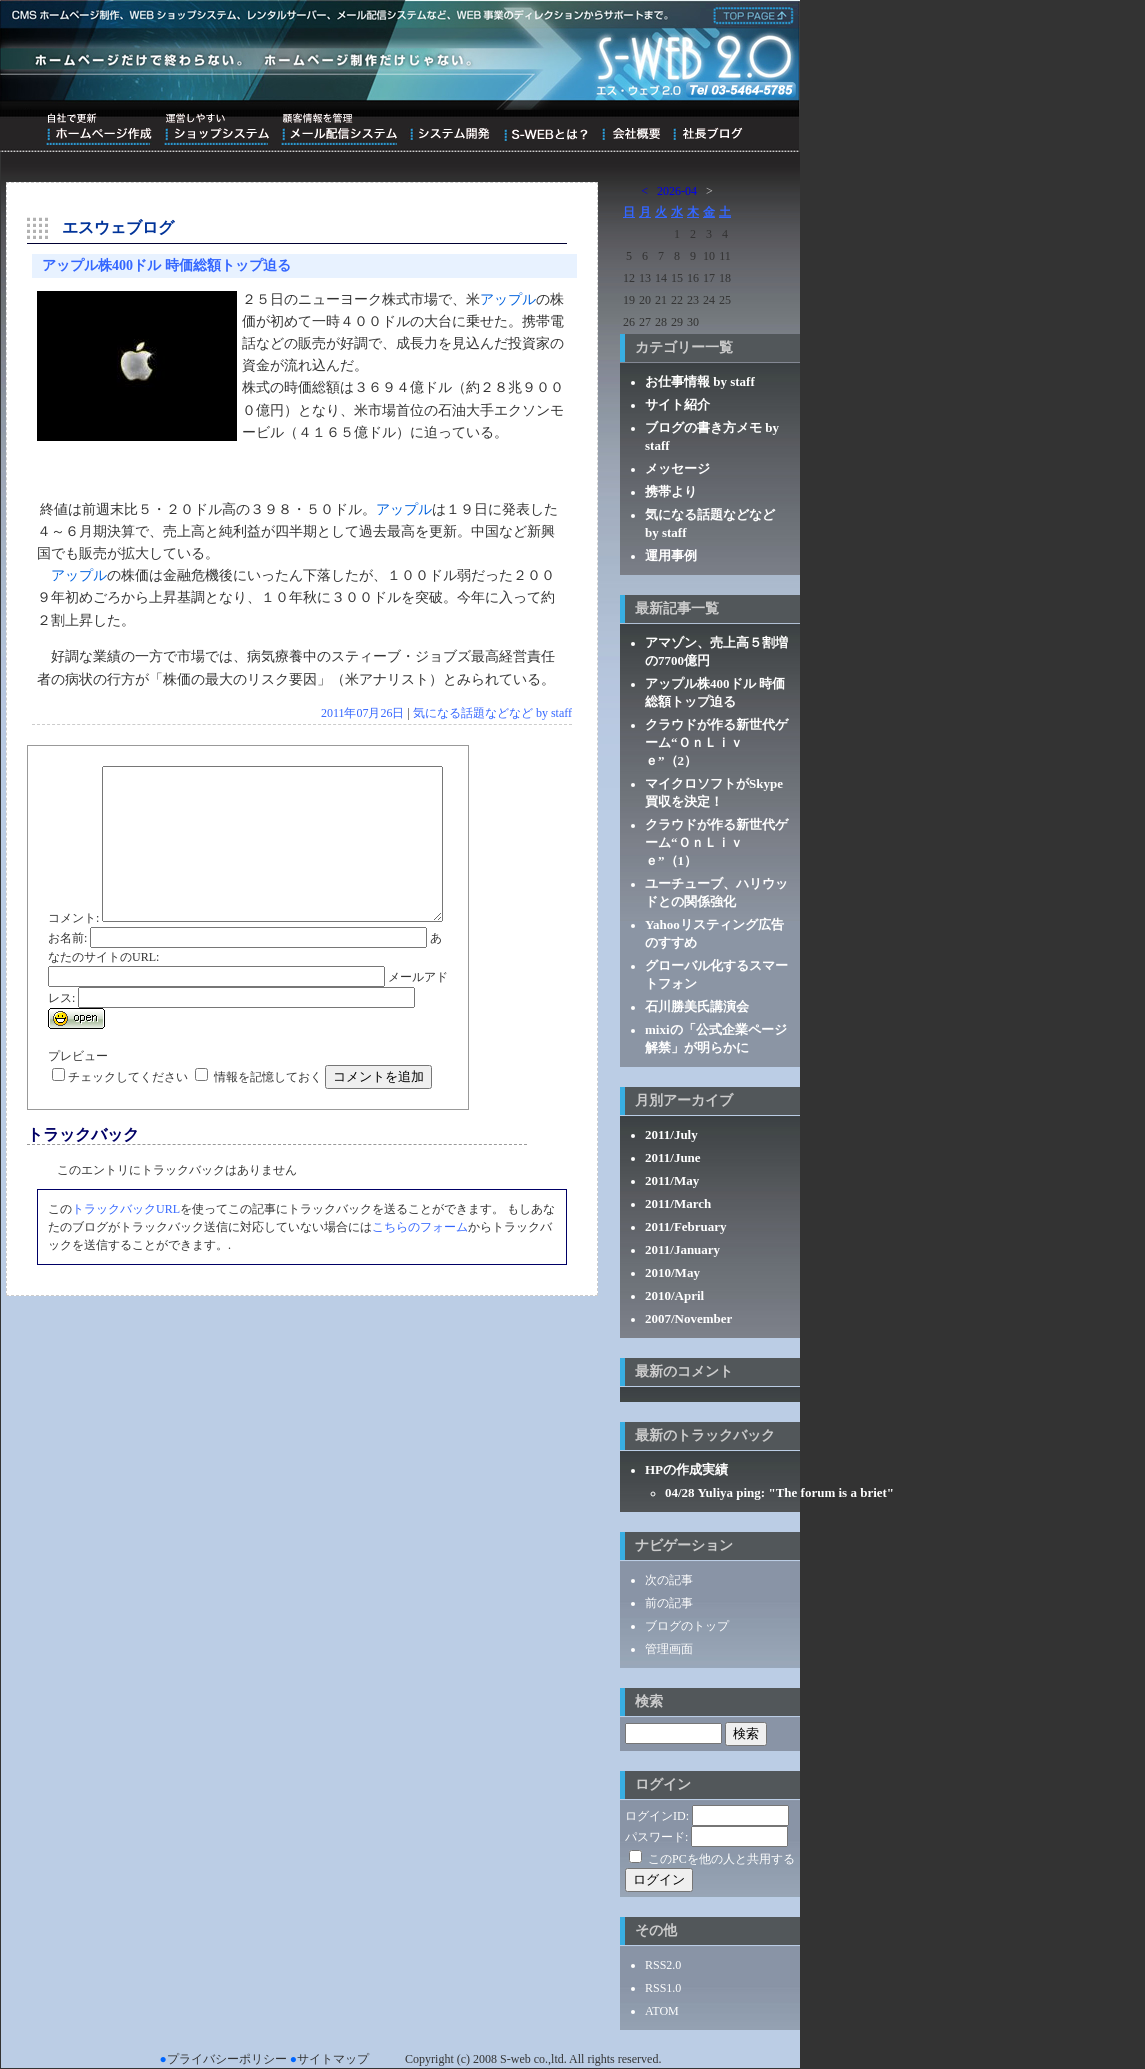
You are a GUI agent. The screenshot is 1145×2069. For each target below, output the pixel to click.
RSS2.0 (663, 1965)
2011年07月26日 (363, 713)
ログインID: (657, 1816)
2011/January (682, 1249)
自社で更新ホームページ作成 (99, 129)
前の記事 (669, 1603)
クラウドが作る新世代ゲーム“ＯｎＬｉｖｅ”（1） (716, 842)
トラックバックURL (126, 1257)
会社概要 (630, 129)
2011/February (686, 1226)
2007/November (688, 1318)
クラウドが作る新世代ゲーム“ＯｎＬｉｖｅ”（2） (716, 742)
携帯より (671, 491)
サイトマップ (333, 2059)
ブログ (707, 129)
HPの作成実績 (686, 1469)
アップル (508, 299)
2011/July (671, 1134)
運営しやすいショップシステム (216, 129)
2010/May (672, 1272)
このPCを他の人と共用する (721, 1859)
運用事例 (671, 555)
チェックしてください (128, 1125)
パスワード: (656, 1837)
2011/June (673, 1157)
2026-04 (677, 191)
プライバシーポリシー (227, 2059)
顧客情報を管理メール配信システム (339, 129)
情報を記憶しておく (268, 1125)
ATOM (662, 2011)
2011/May (672, 1180)
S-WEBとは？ (545, 129)
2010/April (674, 1295)
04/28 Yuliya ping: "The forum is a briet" (779, 1492)
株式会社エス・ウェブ (750, 14)
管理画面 (669, 1649)
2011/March (678, 1203)
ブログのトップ (687, 1626)
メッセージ (677, 468)
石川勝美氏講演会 (697, 1006)
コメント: (73, 775)
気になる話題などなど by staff (492, 713)
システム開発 (449, 129)
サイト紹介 (677, 404)
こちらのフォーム (420, 1275)
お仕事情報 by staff (700, 381)
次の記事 (669, 1580)
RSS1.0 (663, 1988)
